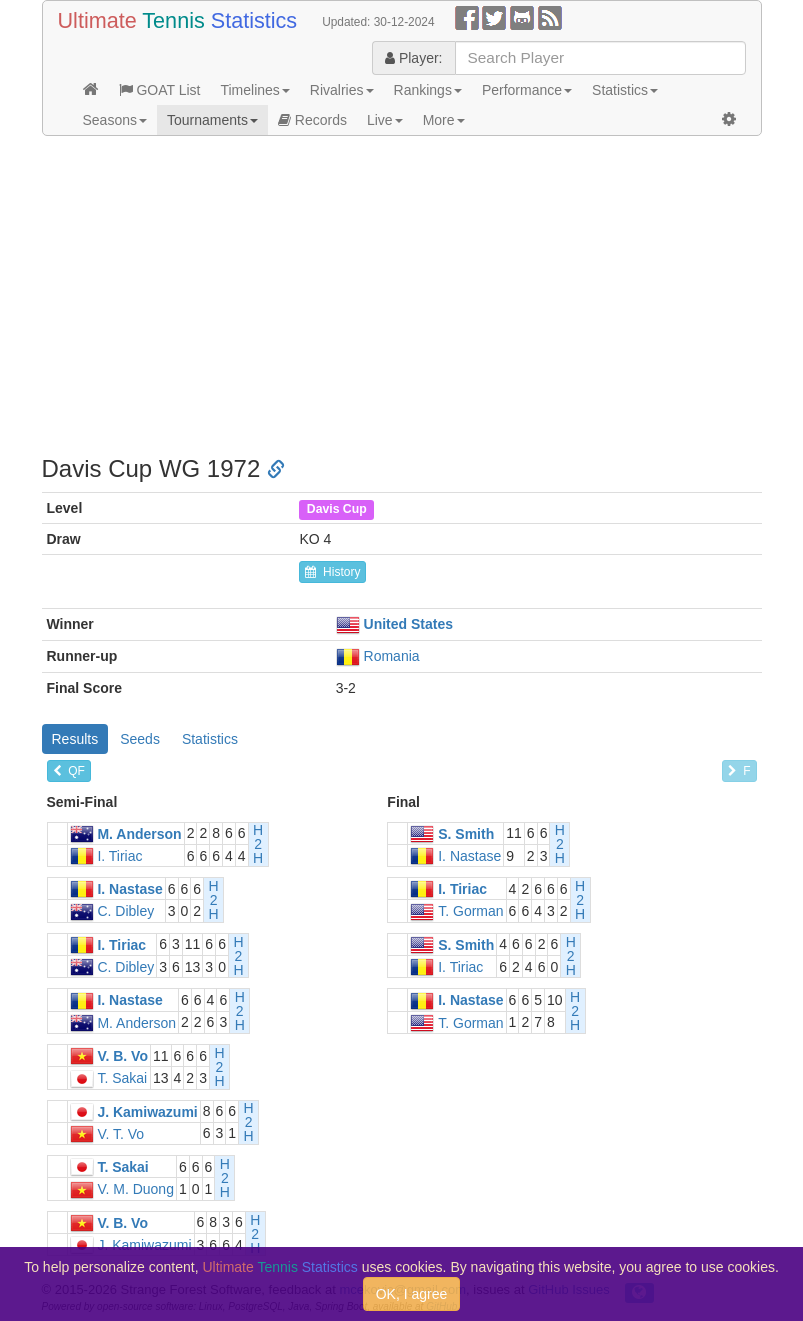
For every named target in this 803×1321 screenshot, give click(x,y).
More (444, 120)
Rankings (428, 90)
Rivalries (342, 90)
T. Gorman (470, 912)
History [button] (332, 572)
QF (69, 771)
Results (75, 739)
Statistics (625, 90)
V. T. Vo (120, 1134)
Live (385, 120)
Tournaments (212, 120)
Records (312, 120)
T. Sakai (122, 1079)
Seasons (115, 120)
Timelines (254, 90)
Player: (413, 58)
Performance (527, 90)
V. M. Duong (135, 1190)
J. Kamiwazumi (147, 1112)
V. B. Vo (122, 1056)
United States (408, 624)
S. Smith (466, 834)
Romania (392, 656)
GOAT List (160, 90)
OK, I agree (412, 1294)
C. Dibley (125, 912)
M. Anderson (139, 834)
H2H (258, 844)
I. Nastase (469, 856)
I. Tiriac (119, 856)
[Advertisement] (402, 296)
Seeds (140, 739)
